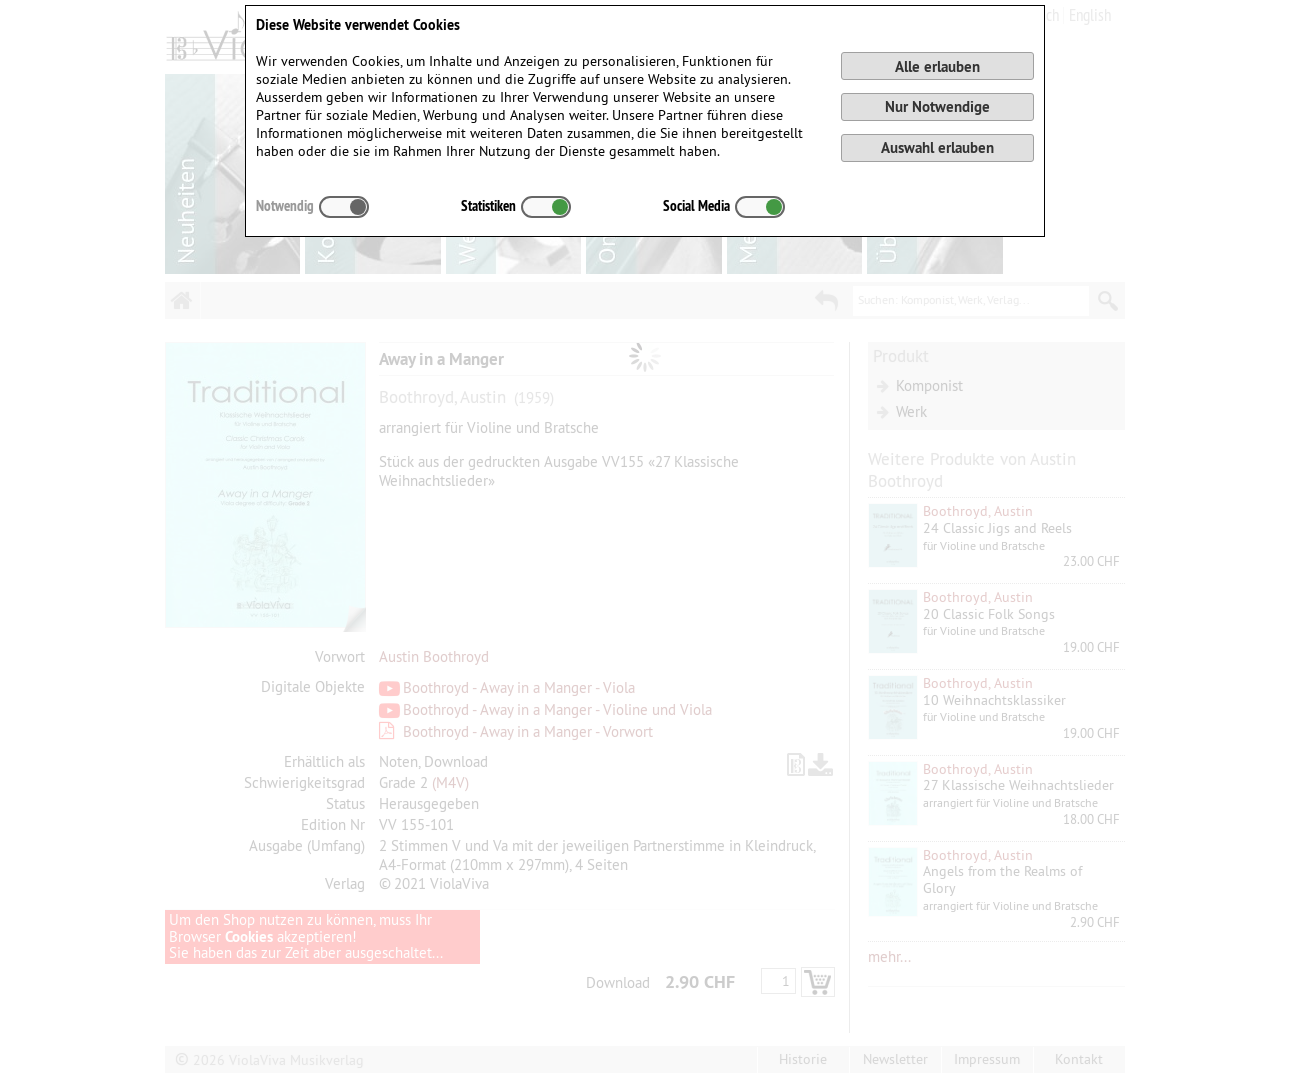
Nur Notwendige (937, 106)
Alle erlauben (937, 66)
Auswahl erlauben (937, 147)
